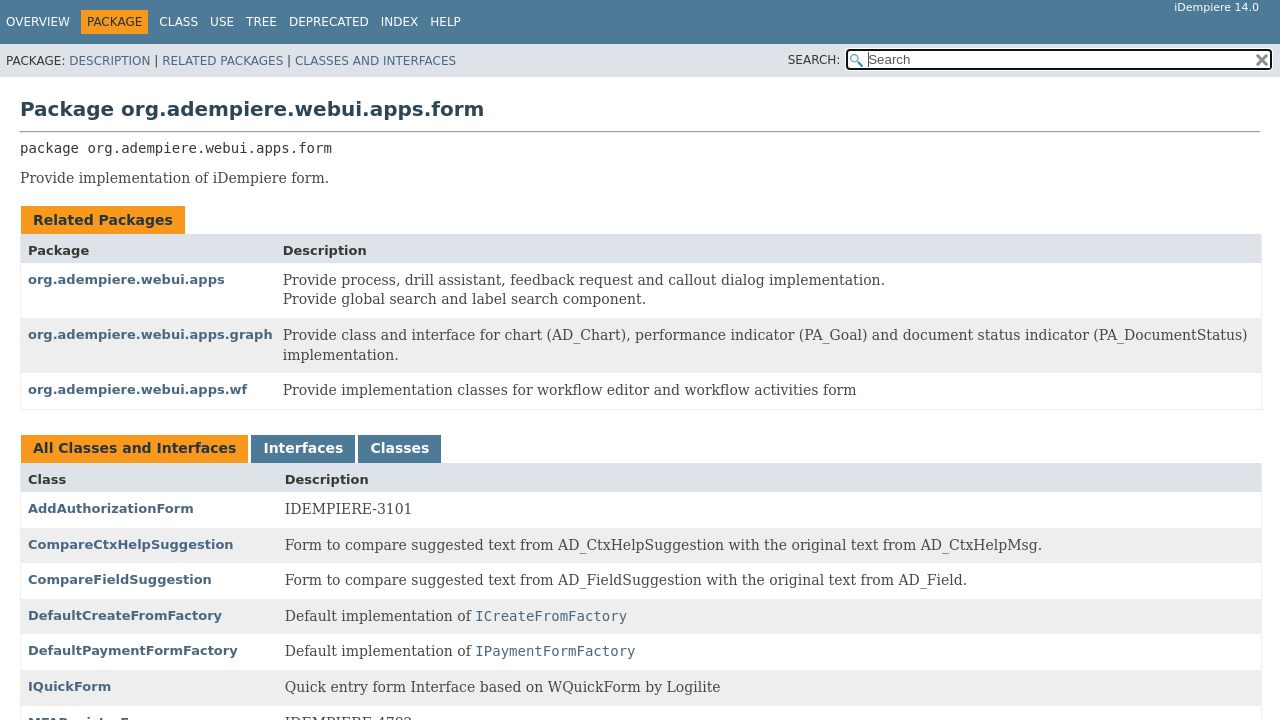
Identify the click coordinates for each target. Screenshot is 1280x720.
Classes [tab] (399, 448)
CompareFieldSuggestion (120, 579)
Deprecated (329, 22)
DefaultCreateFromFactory (125, 615)
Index (400, 22)
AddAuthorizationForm (111, 508)
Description (109, 61)
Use (222, 22)
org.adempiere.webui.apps (126, 279)
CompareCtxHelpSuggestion (131, 544)
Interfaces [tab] (303, 448)
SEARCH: (814, 60)
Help (445, 22)
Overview (38, 22)
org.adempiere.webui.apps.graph (150, 334)
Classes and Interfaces (375, 61)
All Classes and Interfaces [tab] (134, 448)
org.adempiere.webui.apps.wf (137, 389)
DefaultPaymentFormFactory (133, 650)
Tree (261, 22)
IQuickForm (69, 686)
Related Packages (222, 61)
